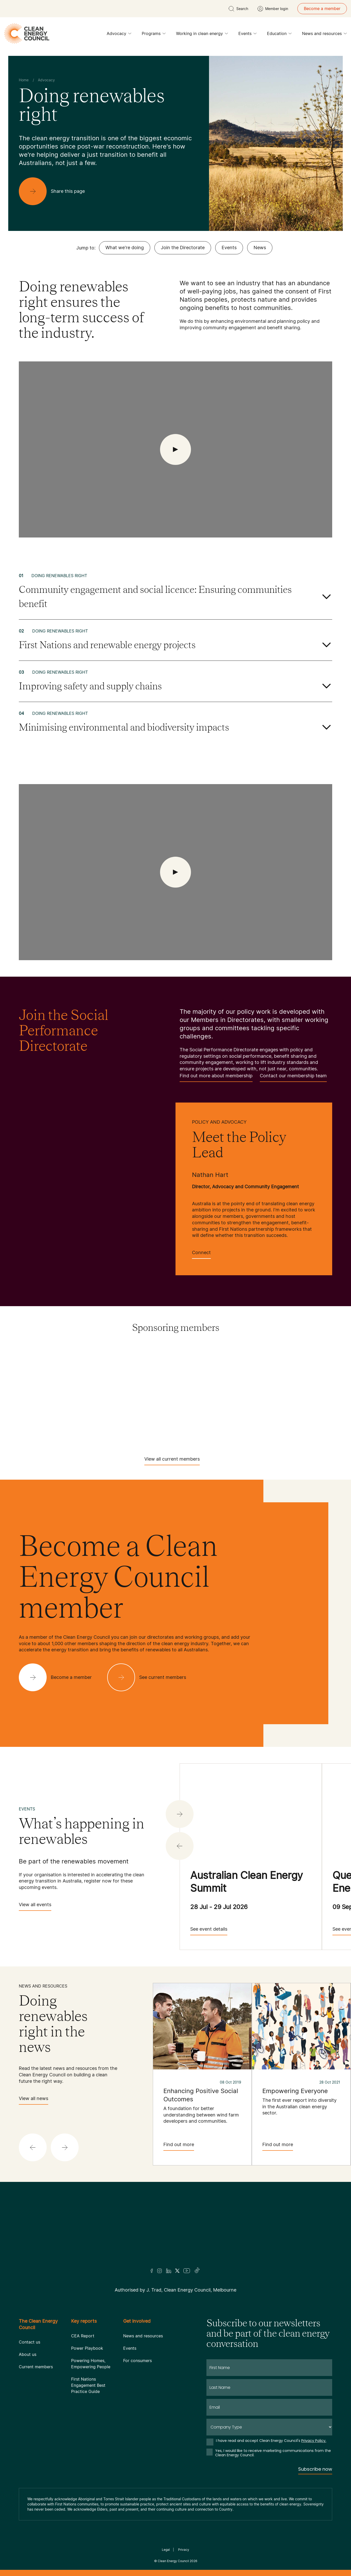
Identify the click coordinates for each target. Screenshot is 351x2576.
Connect (201, 1254)
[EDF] (31, 1377)
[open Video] (175, 449)
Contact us (29, 2342)
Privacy (183, 2550)
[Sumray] (204, 1411)
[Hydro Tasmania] (31, 1394)
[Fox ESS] (146, 1377)
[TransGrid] (175, 1427)
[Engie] (89, 1377)
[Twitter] (177, 2271)
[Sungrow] (262, 1411)
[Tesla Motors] (60, 1427)
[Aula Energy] (204, 1361)
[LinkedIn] (168, 2270)
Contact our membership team (293, 1077)
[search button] (238, 9)
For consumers (137, 2360)
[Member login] (272, 9)
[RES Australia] (31, 1411)
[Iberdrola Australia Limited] (146, 1394)
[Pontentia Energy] (262, 1394)
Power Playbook (87, 2348)
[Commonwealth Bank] (262, 1361)
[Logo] (175, 2231)
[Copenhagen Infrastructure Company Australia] (320, 1361)
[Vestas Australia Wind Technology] (233, 1427)
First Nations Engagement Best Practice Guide (88, 2385)
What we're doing (124, 247)
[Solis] (89, 1411)
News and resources (324, 35)
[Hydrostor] (89, 1394)
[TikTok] (197, 2271)
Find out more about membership (216, 1077)
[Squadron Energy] (146, 1411)
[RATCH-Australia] (320, 1394)
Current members (36, 2366)
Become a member (322, 8)
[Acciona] (31, 1361)
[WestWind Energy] (291, 1427)
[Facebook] (152, 2271)
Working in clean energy (202, 35)
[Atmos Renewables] (146, 1361)
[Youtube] (186, 2270)
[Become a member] (59, 1677)
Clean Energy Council (173, 2561)
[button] (180, 1846)
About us (27, 2354)
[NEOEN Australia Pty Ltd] (204, 1394)
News (260, 247)
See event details (208, 1930)
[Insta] (159, 2270)
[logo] (26, 33)
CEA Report (82, 2335)
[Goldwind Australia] (262, 1377)
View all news (33, 2100)
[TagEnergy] (320, 1411)
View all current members (172, 1460)
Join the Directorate (183, 247)
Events (247, 35)
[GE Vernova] (204, 1377)
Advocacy (119, 35)
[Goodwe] (320, 1377)
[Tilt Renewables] (117, 1427)
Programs (154, 35)
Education (279, 35)
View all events (35, 1906)
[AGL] (89, 1361)
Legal (166, 2550)
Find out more (178, 2146)
